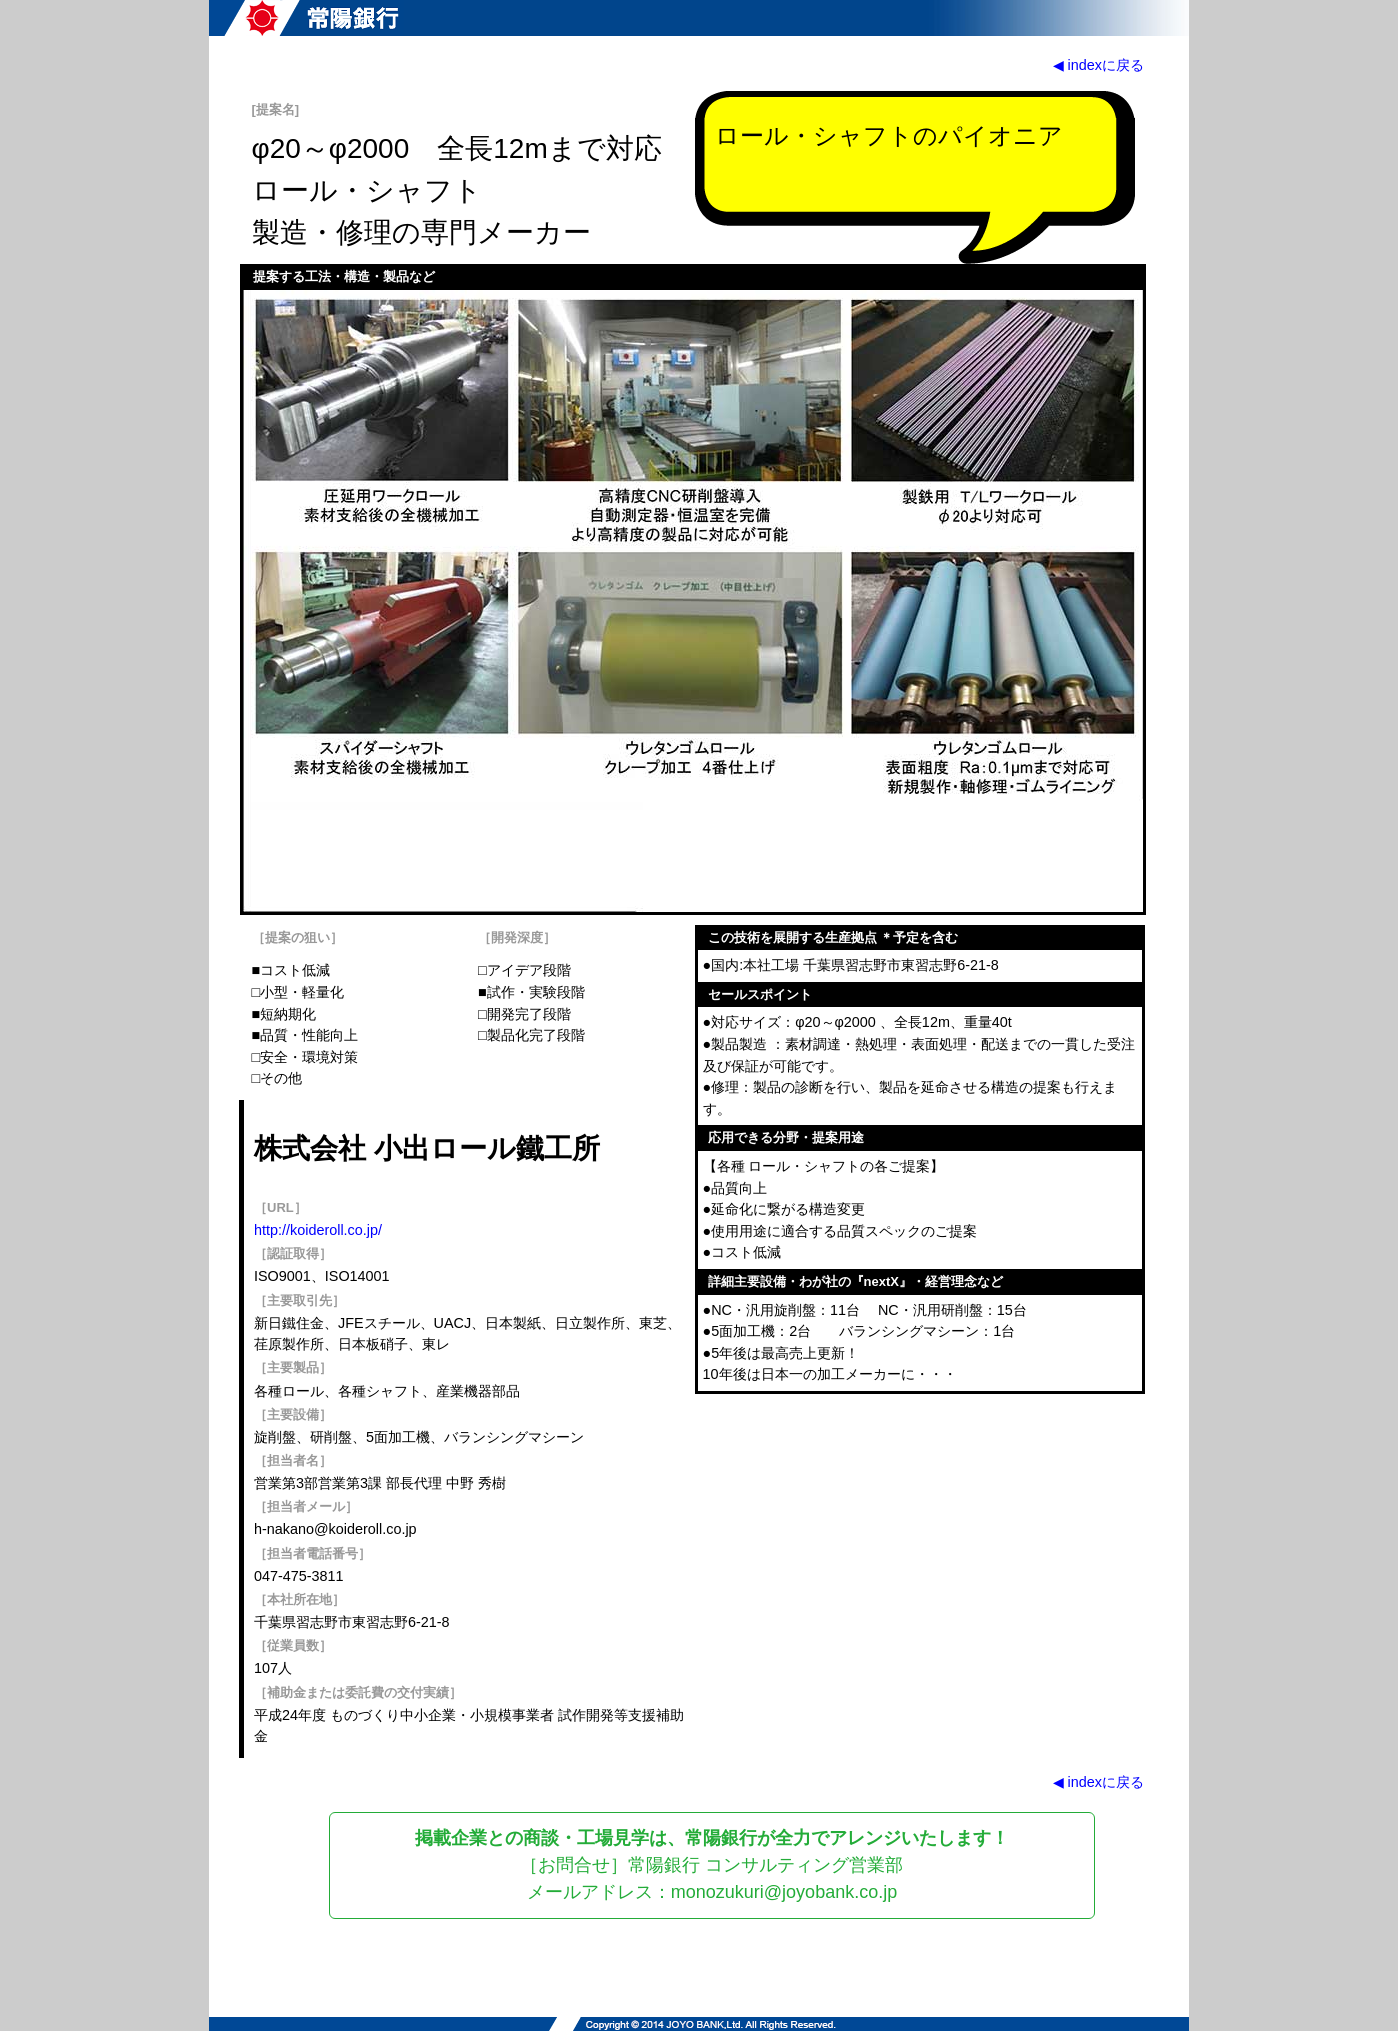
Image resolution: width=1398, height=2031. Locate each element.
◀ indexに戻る (1098, 65)
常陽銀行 (311, 18)
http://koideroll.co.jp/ (318, 1230)
